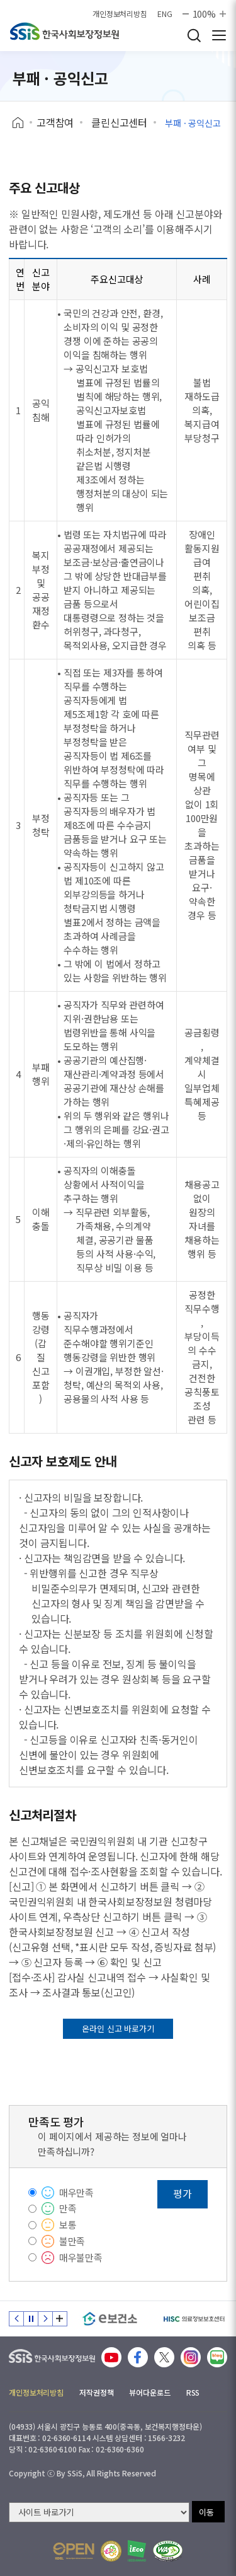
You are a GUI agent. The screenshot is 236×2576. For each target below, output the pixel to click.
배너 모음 (59, 2318)
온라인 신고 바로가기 (118, 2028)
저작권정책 (96, 2392)
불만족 (72, 2241)
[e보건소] (110, 2319)
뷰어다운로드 (149, 2392)
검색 (194, 35)
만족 (68, 2208)
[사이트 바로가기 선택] (99, 2512)
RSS (193, 2392)
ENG (164, 14)
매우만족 (76, 2192)
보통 (68, 2224)
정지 (30, 2318)
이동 (206, 2512)
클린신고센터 (119, 122)
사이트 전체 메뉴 (219, 35)
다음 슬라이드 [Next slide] (45, 2318)
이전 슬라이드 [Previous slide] (16, 2318)
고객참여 (55, 122)
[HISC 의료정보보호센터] (193, 2319)
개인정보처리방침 (120, 14)
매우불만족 (81, 2257)
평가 (182, 2193)
